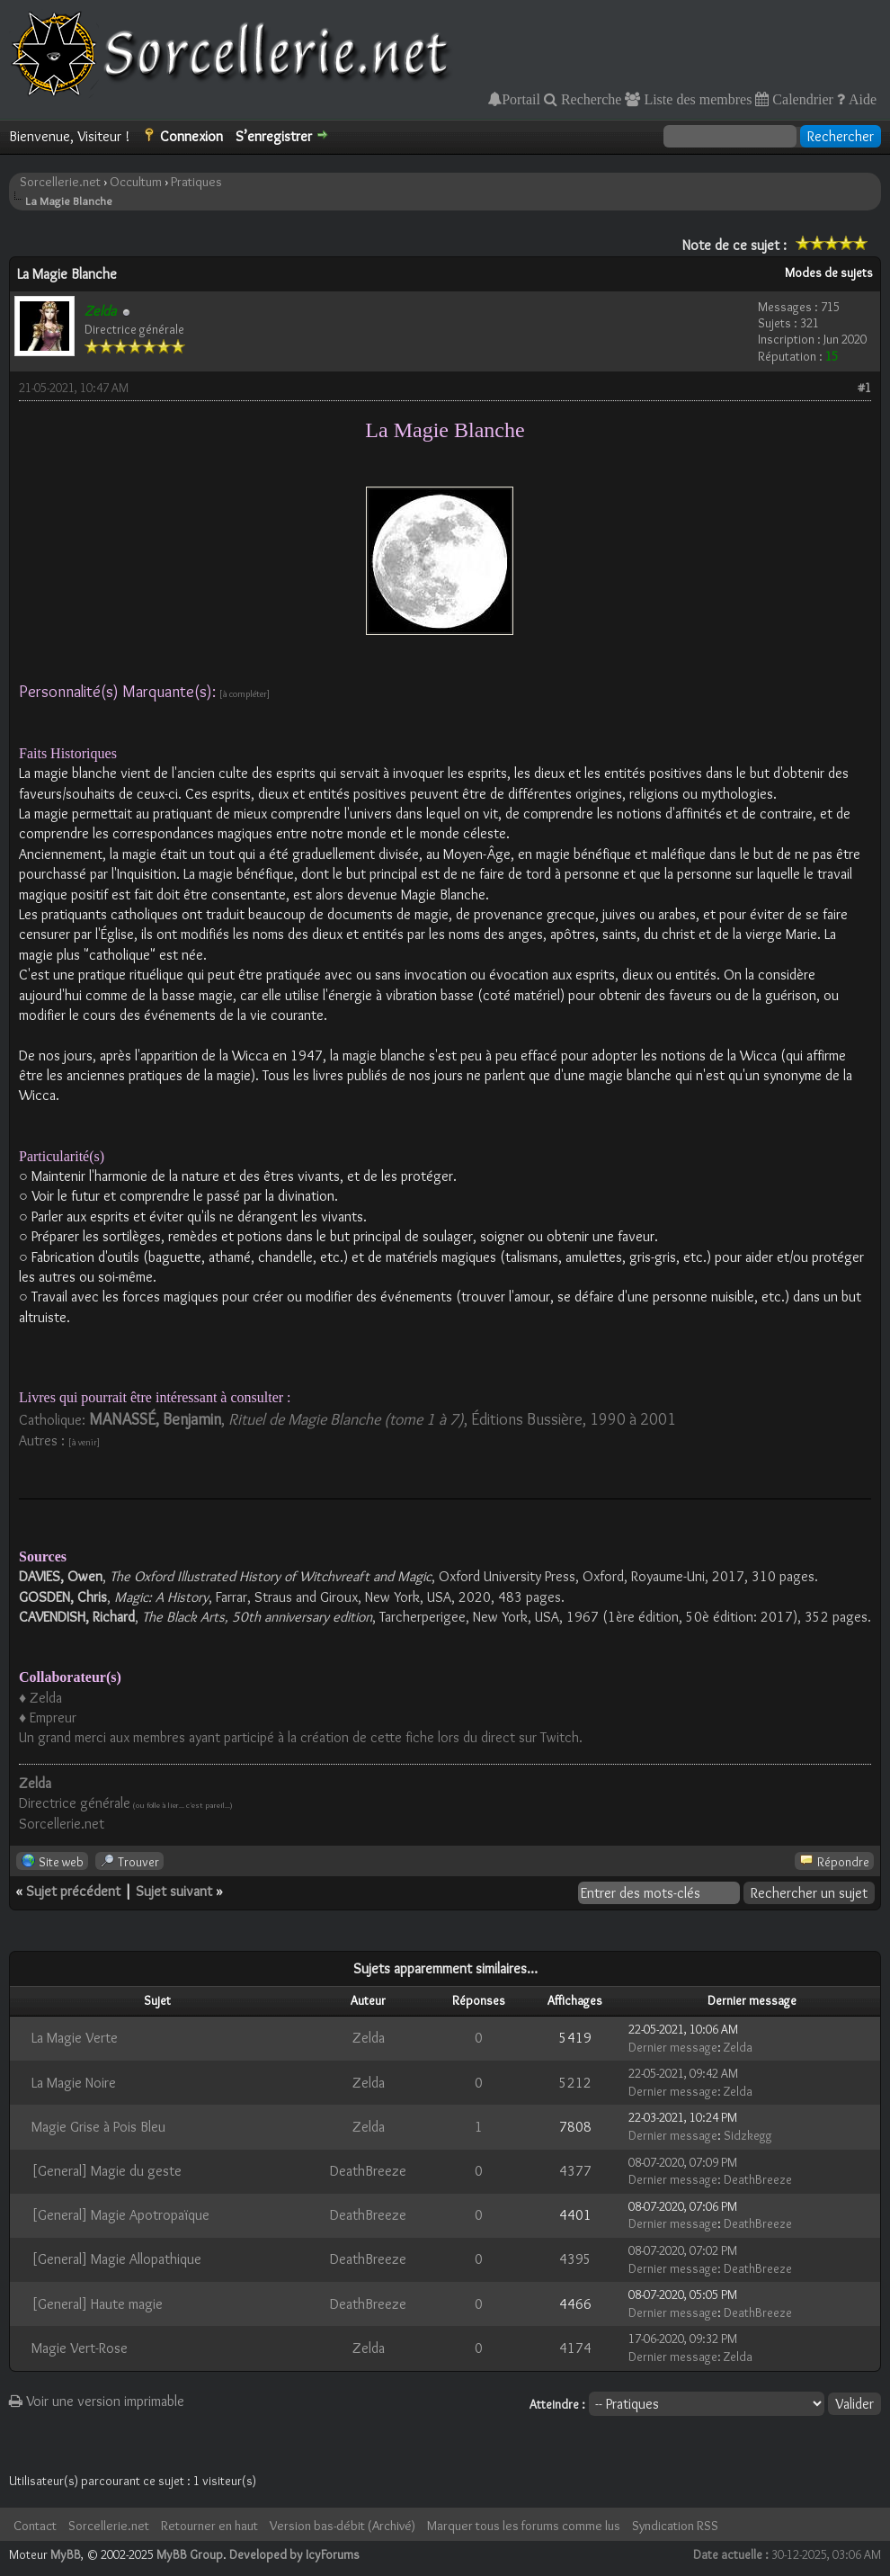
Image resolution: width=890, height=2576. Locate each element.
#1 (864, 388)
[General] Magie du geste (106, 2170)
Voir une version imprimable (96, 2401)
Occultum (136, 182)
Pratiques (196, 182)
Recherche (589, 99)
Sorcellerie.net (60, 182)
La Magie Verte (74, 2037)
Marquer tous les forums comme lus (523, 2526)
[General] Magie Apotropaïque (120, 2214)
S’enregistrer (274, 136)
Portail (521, 99)
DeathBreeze (368, 2170)
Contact (35, 2526)
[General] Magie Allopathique (116, 2258)
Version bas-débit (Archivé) (342, 2526)
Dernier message (672, 2047)
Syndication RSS (675, 2526)
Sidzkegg (748, 2135)
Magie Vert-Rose (79, 2348)
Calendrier (801, 99)
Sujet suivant (174, 1891)
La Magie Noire (73, 2082)
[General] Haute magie (97, 2303)
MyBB (65, 2554)
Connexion (191, 136)
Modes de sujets (829, 272)
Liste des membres (696, 99)
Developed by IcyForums (294, 2554)
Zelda (368, 2037)
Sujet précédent (73, 1891)
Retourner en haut (209, 2526)
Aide (861, 99)
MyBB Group (189, 2554)
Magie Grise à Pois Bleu (98, 2126)
